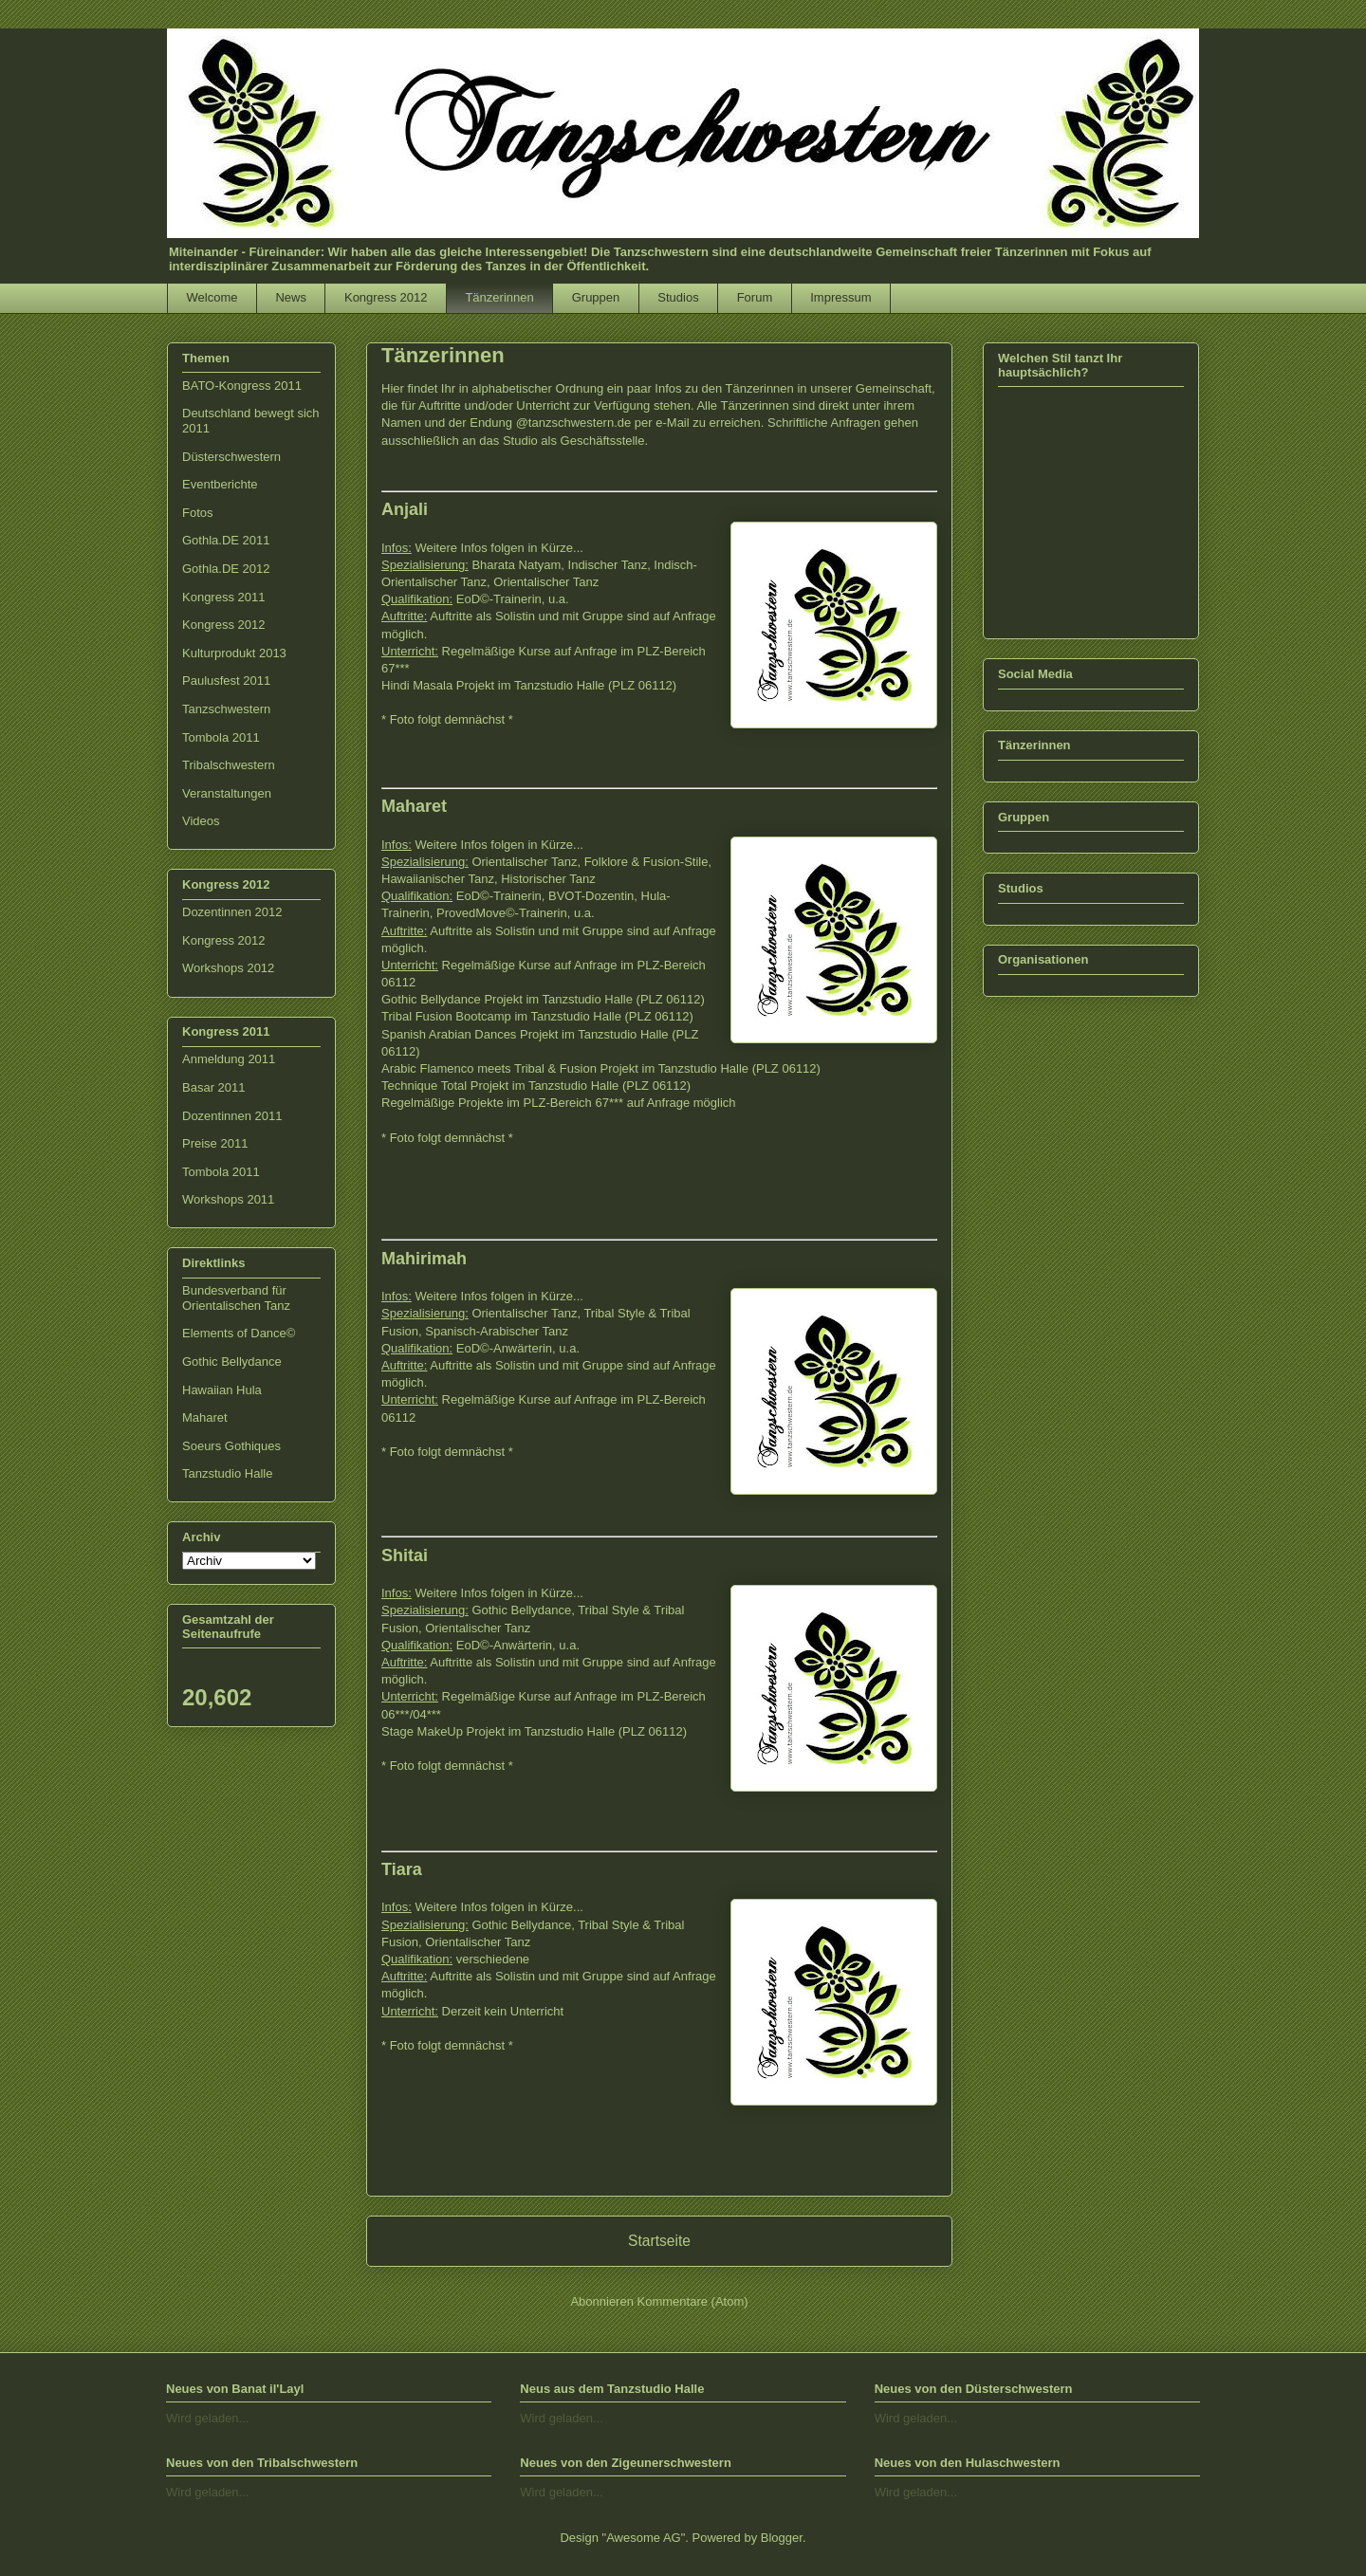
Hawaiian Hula (222, 1390)
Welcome (212, 297)
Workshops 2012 (228, 968)
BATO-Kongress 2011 (242, 385)
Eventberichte (220, 484)
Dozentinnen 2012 (232, 912)
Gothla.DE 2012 (226, 568)
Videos (201, 821)
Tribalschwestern (228, 765)
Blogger (782, 2537)
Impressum (840, 297)
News (290, 297)
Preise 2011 (215, 1143)
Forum (755, 297)
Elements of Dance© (238, 1333)
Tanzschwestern (226, 709)
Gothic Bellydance (232, 1361)
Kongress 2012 (385, 297)
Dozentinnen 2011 (232, 1116)
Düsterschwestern (231, 457)
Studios (677, 297)
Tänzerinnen (499, 297)
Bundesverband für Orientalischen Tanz (236, 1298)
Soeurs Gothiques (231, 1446)
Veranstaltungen (226, 793)
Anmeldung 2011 (228, 1059)
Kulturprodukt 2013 (234, 653)
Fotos (197, 513)
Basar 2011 (214, 1087)
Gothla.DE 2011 (226, 540)
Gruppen (596, 297)
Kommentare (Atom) (692, 2301)
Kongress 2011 (223, 597)
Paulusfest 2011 (226, 680)
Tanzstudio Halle (227, 1473)
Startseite (659, 2241)
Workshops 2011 (228, 1199)
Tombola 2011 (221, 737)
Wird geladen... (207, 2418)
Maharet (205, 1417)
